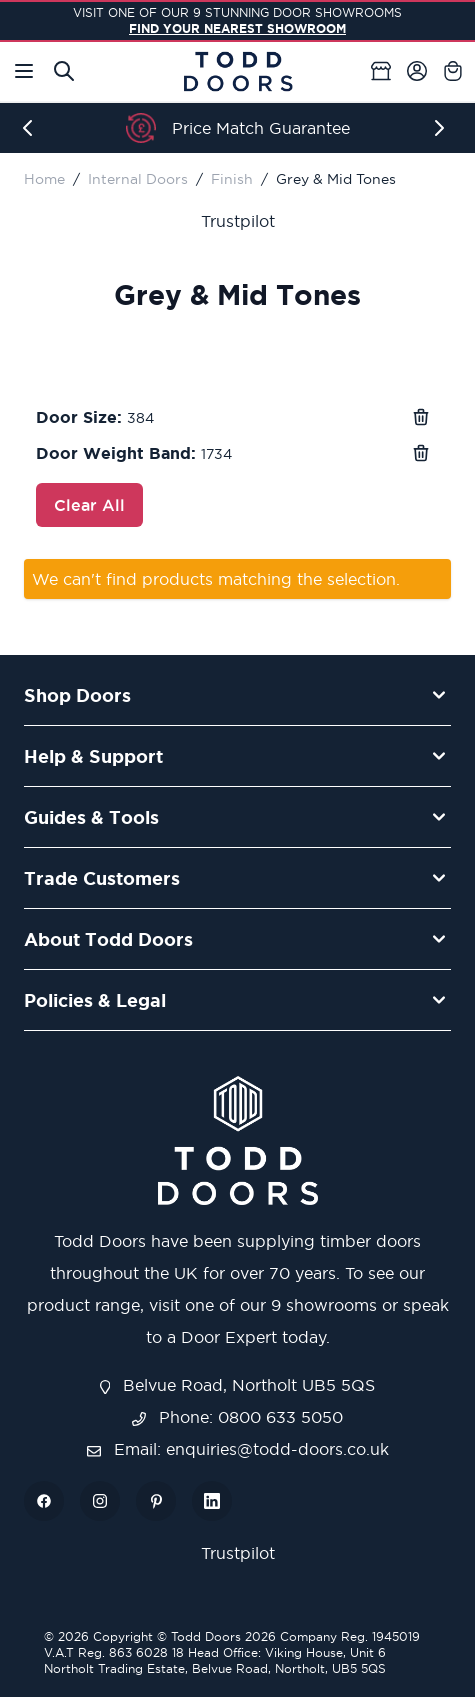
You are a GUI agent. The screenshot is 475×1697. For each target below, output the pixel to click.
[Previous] (32, 128)
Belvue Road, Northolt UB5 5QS (238, 1385)
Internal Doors (138, 179)
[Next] (443, 128)
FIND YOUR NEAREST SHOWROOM (237, 28)
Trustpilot (238, 221)
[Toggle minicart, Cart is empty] (453, 71)
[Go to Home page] (238, 71)
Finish (232, 179)
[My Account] (417, 71)
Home (44, 179)
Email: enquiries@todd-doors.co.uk (238, 1449)
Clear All (89, 505)
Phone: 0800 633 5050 (237, 1417)
